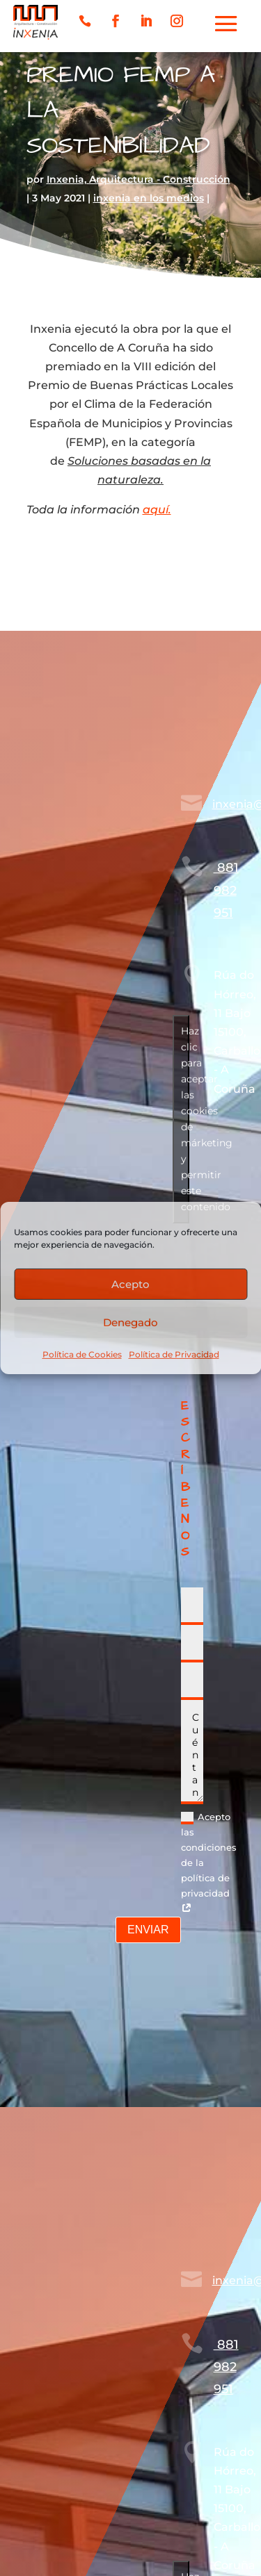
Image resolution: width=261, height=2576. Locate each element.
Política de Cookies (82, 1354)
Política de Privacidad (174, 1354)
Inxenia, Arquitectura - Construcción (138, 179)
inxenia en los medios (148, 198)
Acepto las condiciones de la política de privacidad (209, 1863)
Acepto (130, 1283)
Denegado (130, 1321)
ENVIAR (148, 1929)
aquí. (157, 509)
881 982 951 (226, 890)
